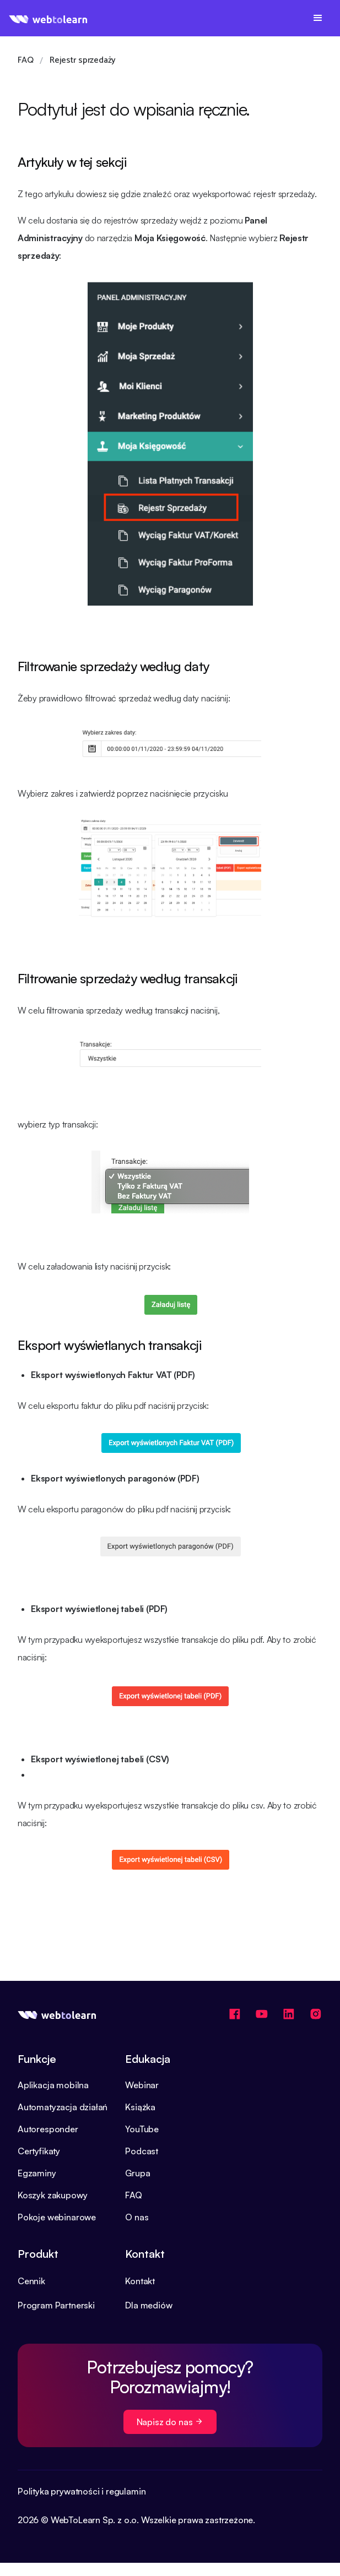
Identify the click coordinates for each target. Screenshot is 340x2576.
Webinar (142, 2084)
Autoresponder (48, 2128)
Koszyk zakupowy (52, 2195)
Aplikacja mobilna (53, 2084)
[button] (318, 18)
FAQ (133, 2195)
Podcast (141, 2150)
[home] (48, 18)
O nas (136, 2217)
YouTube (142, 2128)
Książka (140, 2106)
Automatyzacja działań (62, 2106)
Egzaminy (37, 2173)
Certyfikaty (39, 2150)
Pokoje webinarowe (57, 2217)
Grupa (137, 2173)
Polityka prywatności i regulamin (81, 2491)
